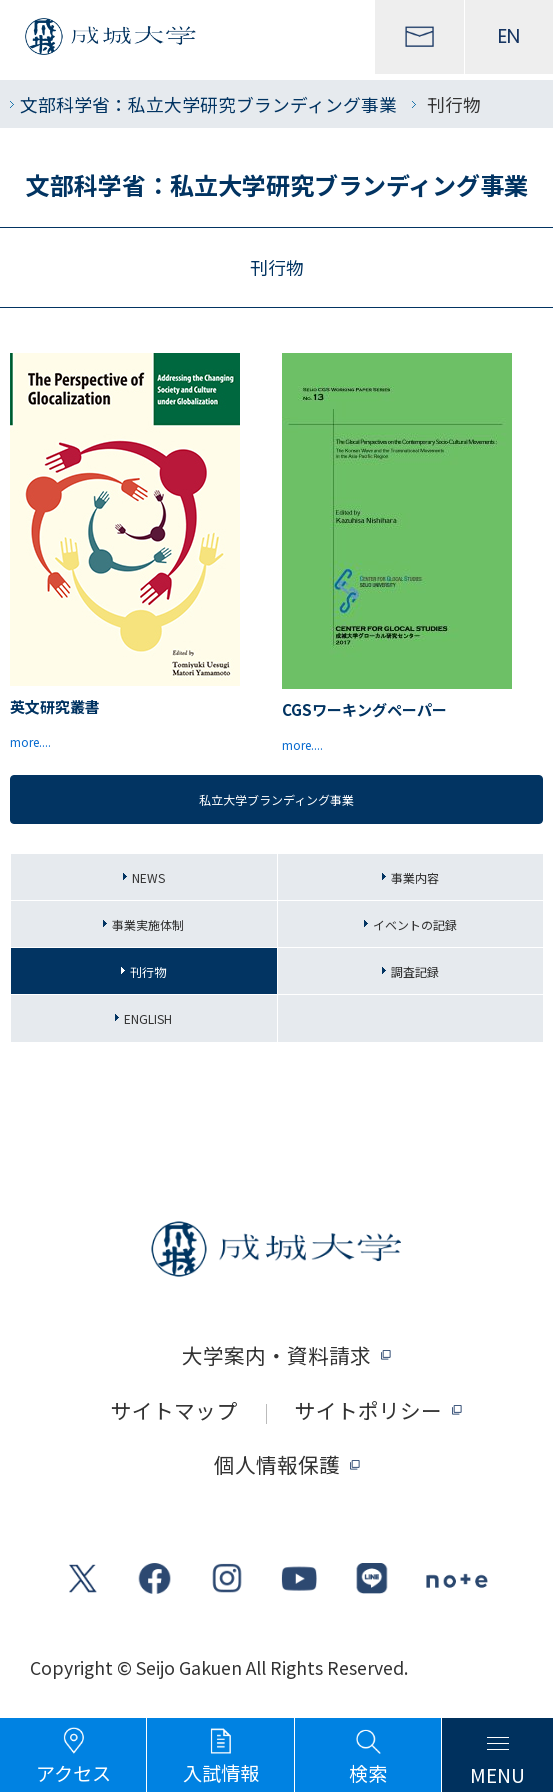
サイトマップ (174, 1410)
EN (509, 36)
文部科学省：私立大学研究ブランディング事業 (208, 104)
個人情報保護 (277, 1464)
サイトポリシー (368, 1410)
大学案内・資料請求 (276, 1355)
